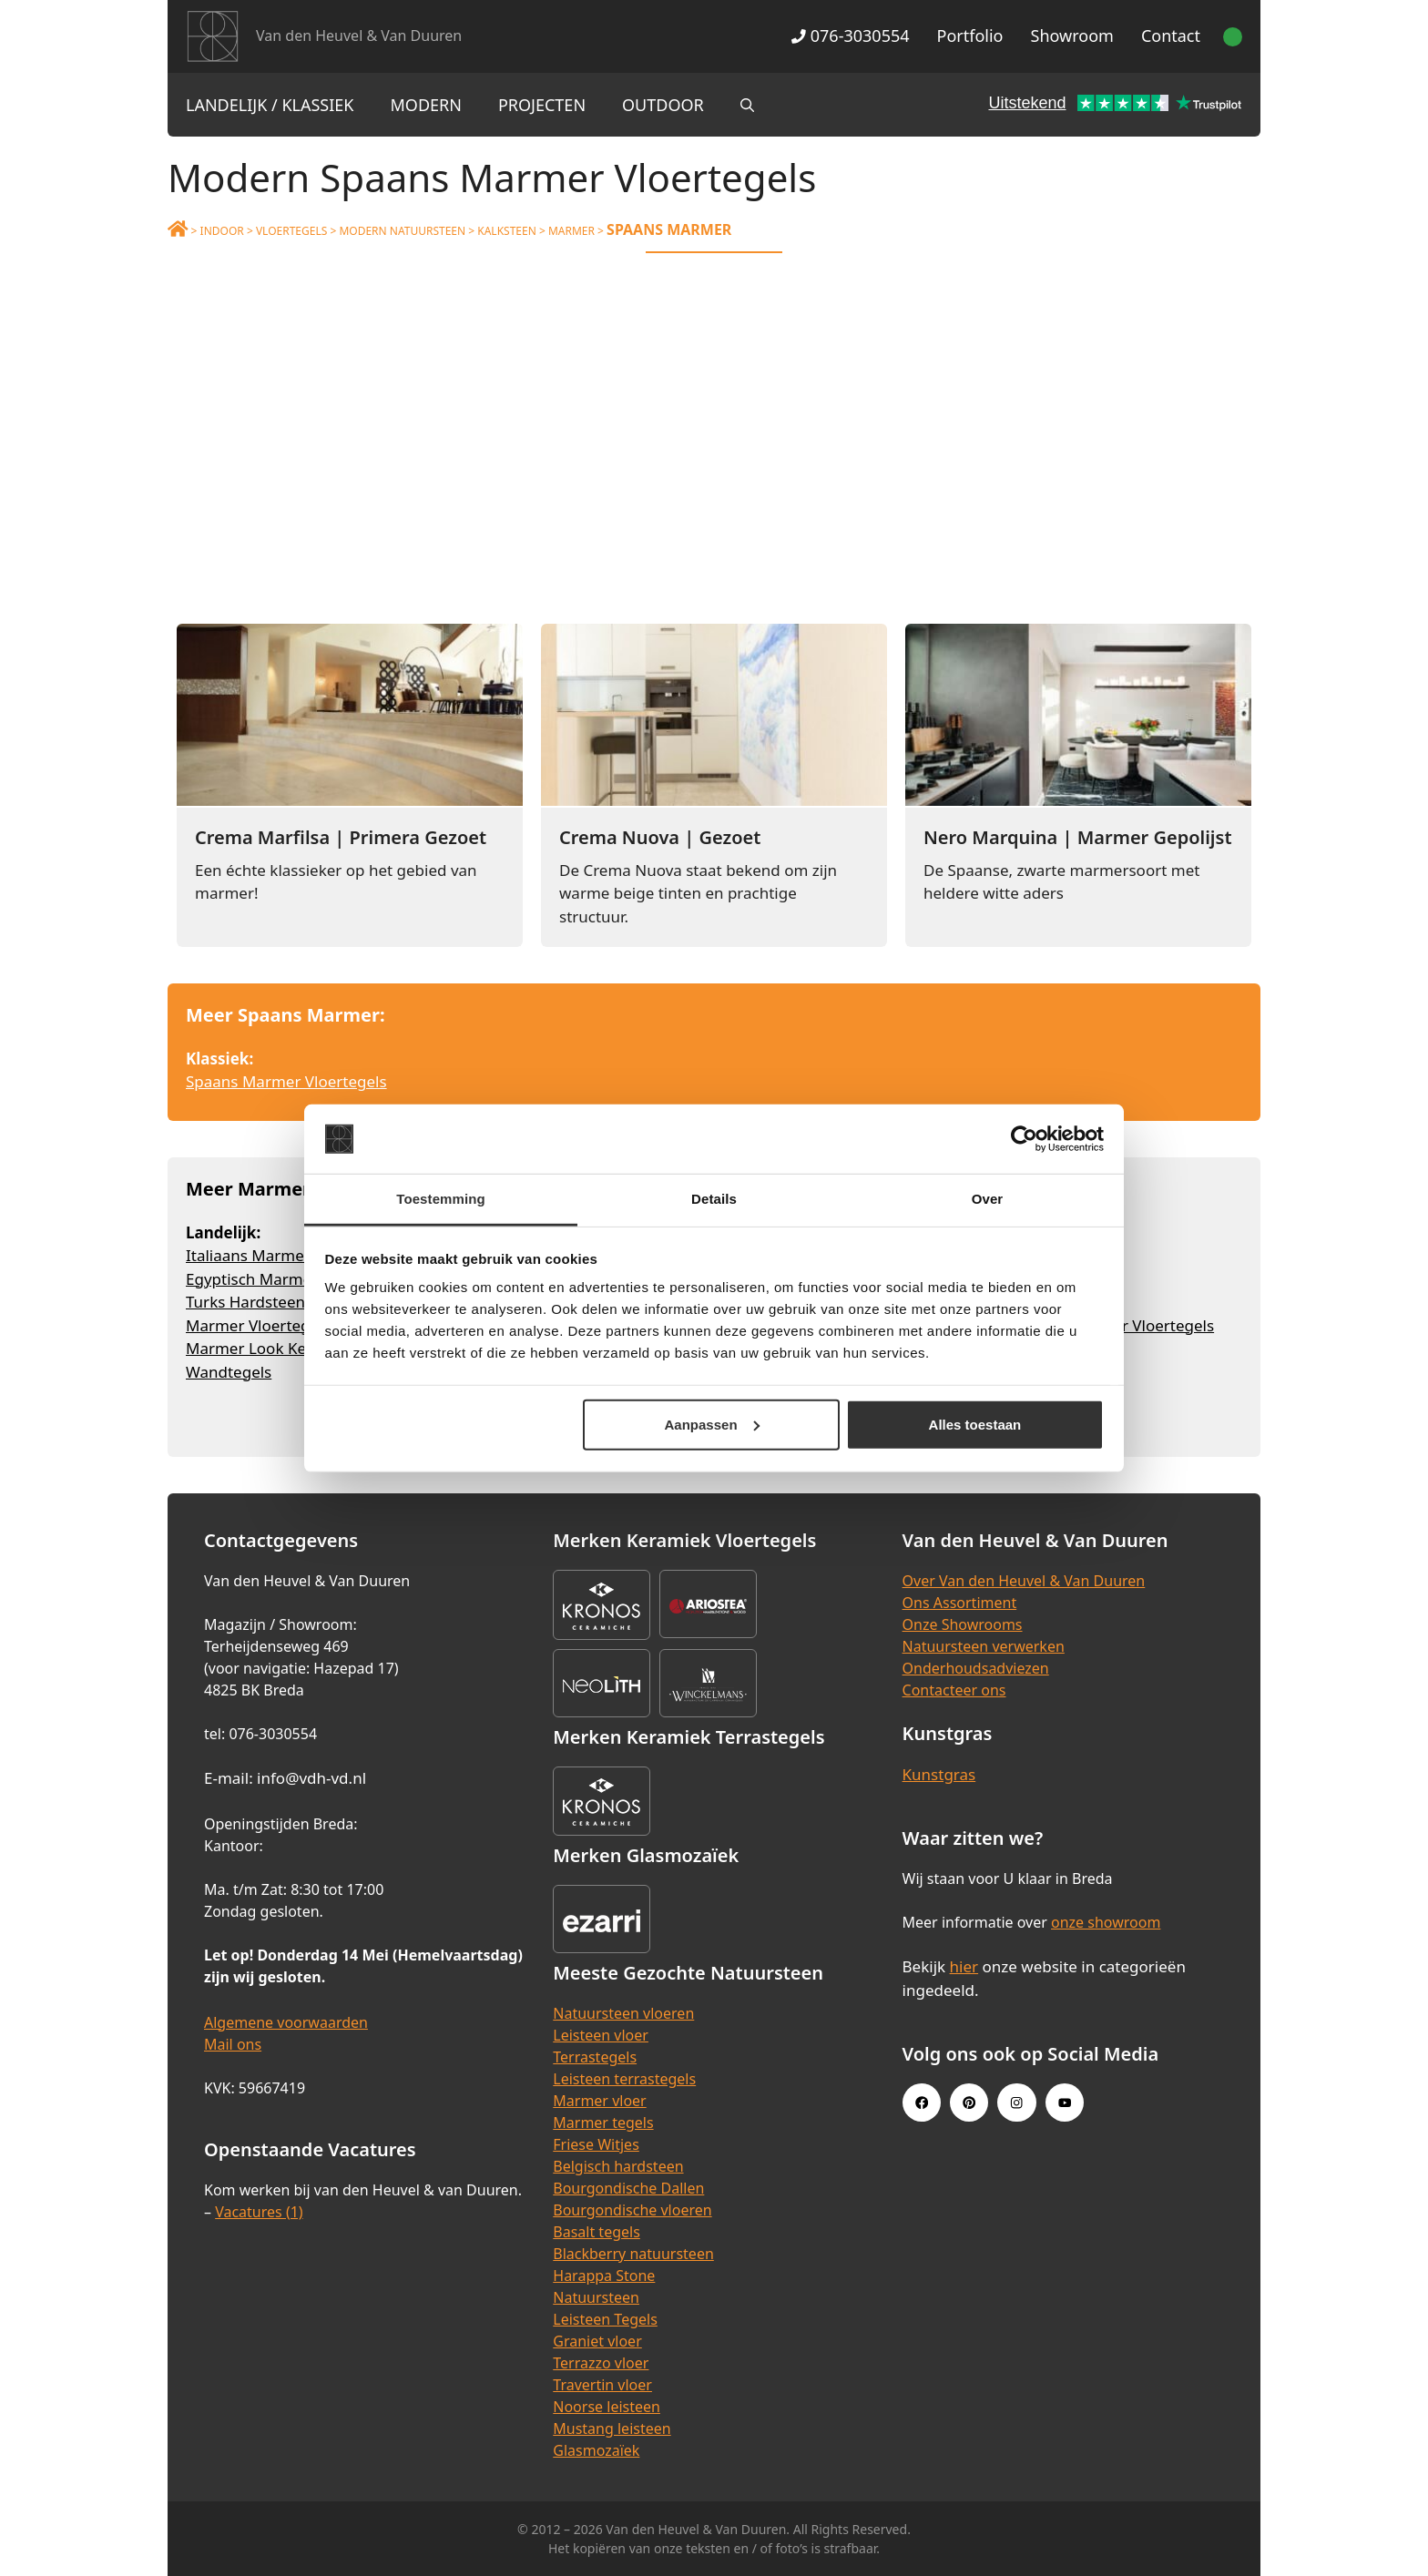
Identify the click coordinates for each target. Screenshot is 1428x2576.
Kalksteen (506, 231)
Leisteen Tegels (605, 2319)
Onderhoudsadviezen (976, 1668)
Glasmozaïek (596, 2450)
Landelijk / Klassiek (270, 105)
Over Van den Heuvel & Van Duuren (1024, 1581)
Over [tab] (988, 1199)
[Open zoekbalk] (747, 104)
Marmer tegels (603, 2123)
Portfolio (970, 35)
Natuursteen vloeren (623, 2013)
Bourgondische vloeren (632, 2210)
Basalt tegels (596, 2232)
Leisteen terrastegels (624, 2079)
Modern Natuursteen (402, 231)
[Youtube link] (1065, 2102)
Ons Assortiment (960, 1603)
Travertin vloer (602, 2385)
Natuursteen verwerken (984, 1646)
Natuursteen (596, 2297)
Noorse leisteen (606, 2407)
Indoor (222, 231)
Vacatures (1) (258, 2212)
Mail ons (232, 2044)
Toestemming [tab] (440, 1199)
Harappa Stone (604, 2275)
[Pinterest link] (969, 2102)
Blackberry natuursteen (633, 2254)
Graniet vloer (597, 2341)
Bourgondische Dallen (628, 2188)
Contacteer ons (954, 1690)
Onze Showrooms (963, 1624)
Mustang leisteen (611, 2428)
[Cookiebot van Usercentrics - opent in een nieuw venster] (1024, 1139)
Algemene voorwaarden (286, 2022)
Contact (1170, 35)
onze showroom (1105, 1922)
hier (964, 1966)
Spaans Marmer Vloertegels (286, 1081)
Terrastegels (595, 2057)
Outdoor (663, 105)
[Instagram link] (1016, 2102)
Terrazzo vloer (600, 2363)
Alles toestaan (975, 1424)
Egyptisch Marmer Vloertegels (294, 1278)
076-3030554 (850, 35)
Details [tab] (714, 1199)
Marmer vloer (599, 2101)
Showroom (1072, 35)
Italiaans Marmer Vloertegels (291, 1255)
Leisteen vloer (600, 2035)
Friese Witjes (596, 2144)
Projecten (542, 105)
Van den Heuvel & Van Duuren (359, 35)
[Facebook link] (922, 2102)
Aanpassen (712, 1424)
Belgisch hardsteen (618, 2166)
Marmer (571, 231)
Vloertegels (291, 231)
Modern (426, 105)
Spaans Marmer (669, 229)
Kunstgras (939, 1774)
